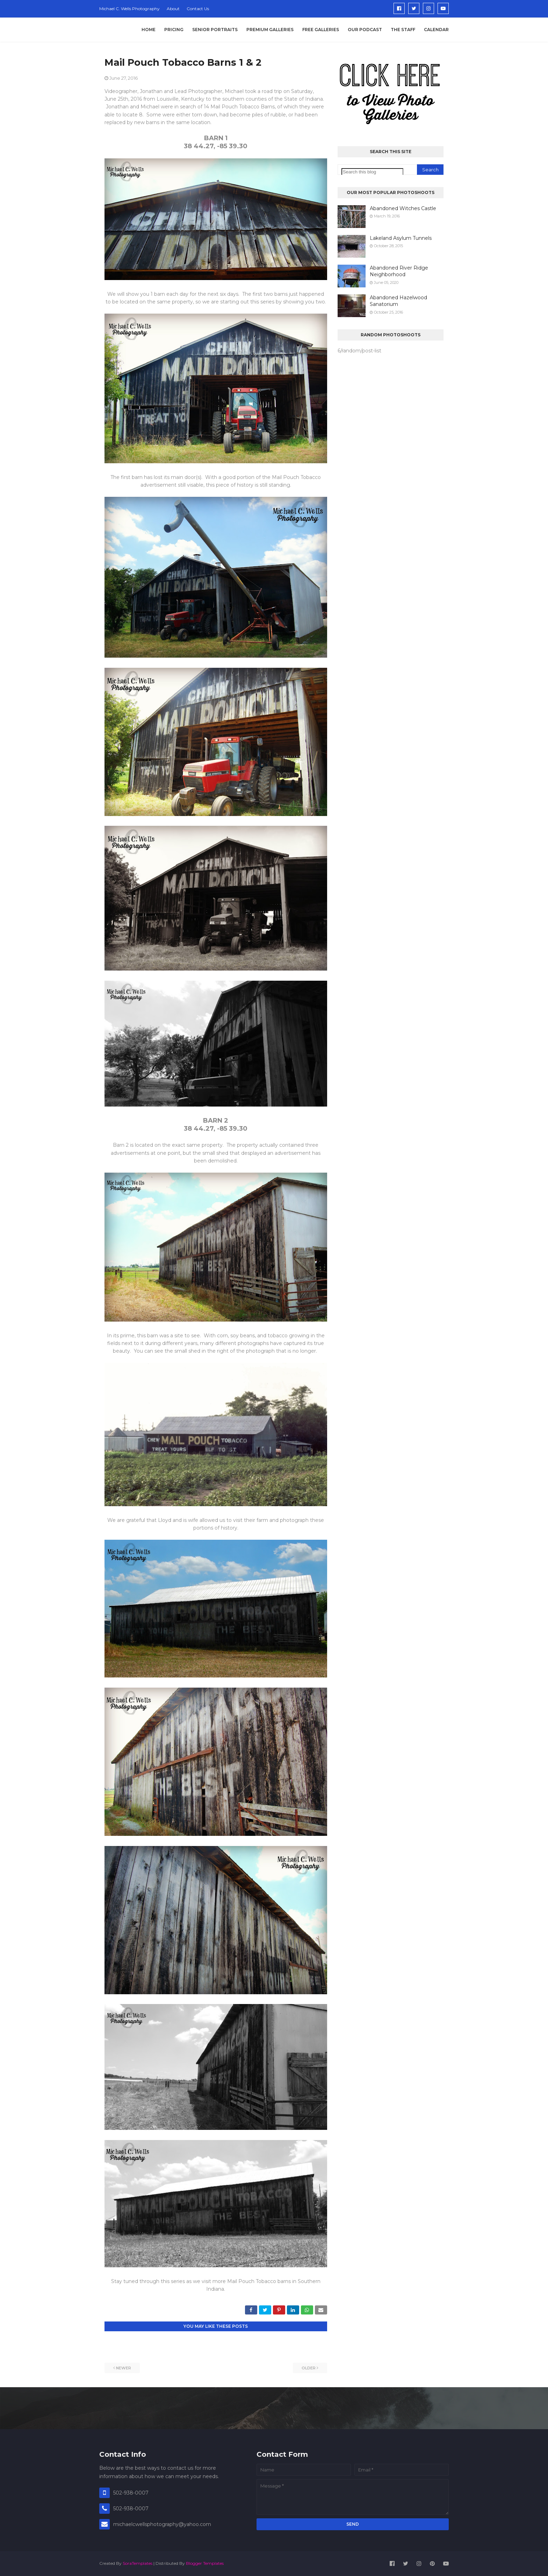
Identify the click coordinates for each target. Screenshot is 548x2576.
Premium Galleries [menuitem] (270, 29)
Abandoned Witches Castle (403, 208)
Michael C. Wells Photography (129, 8)
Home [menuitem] (149, 29)
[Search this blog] (372, 172)
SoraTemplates (137, 2563)
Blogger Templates (205, 2563)
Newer (123, 2368)
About (173, 8)
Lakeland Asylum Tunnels (401, 238)
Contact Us (198, 8)
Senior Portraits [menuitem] (215, 29)
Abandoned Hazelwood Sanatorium (398, 301)
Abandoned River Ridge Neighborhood (399, 271)
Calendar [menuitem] (436, 29)
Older (309, 2368)
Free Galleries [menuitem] (320, 29)
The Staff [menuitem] (403, 29)
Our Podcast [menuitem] (365, 29)
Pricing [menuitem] (173, 29)
